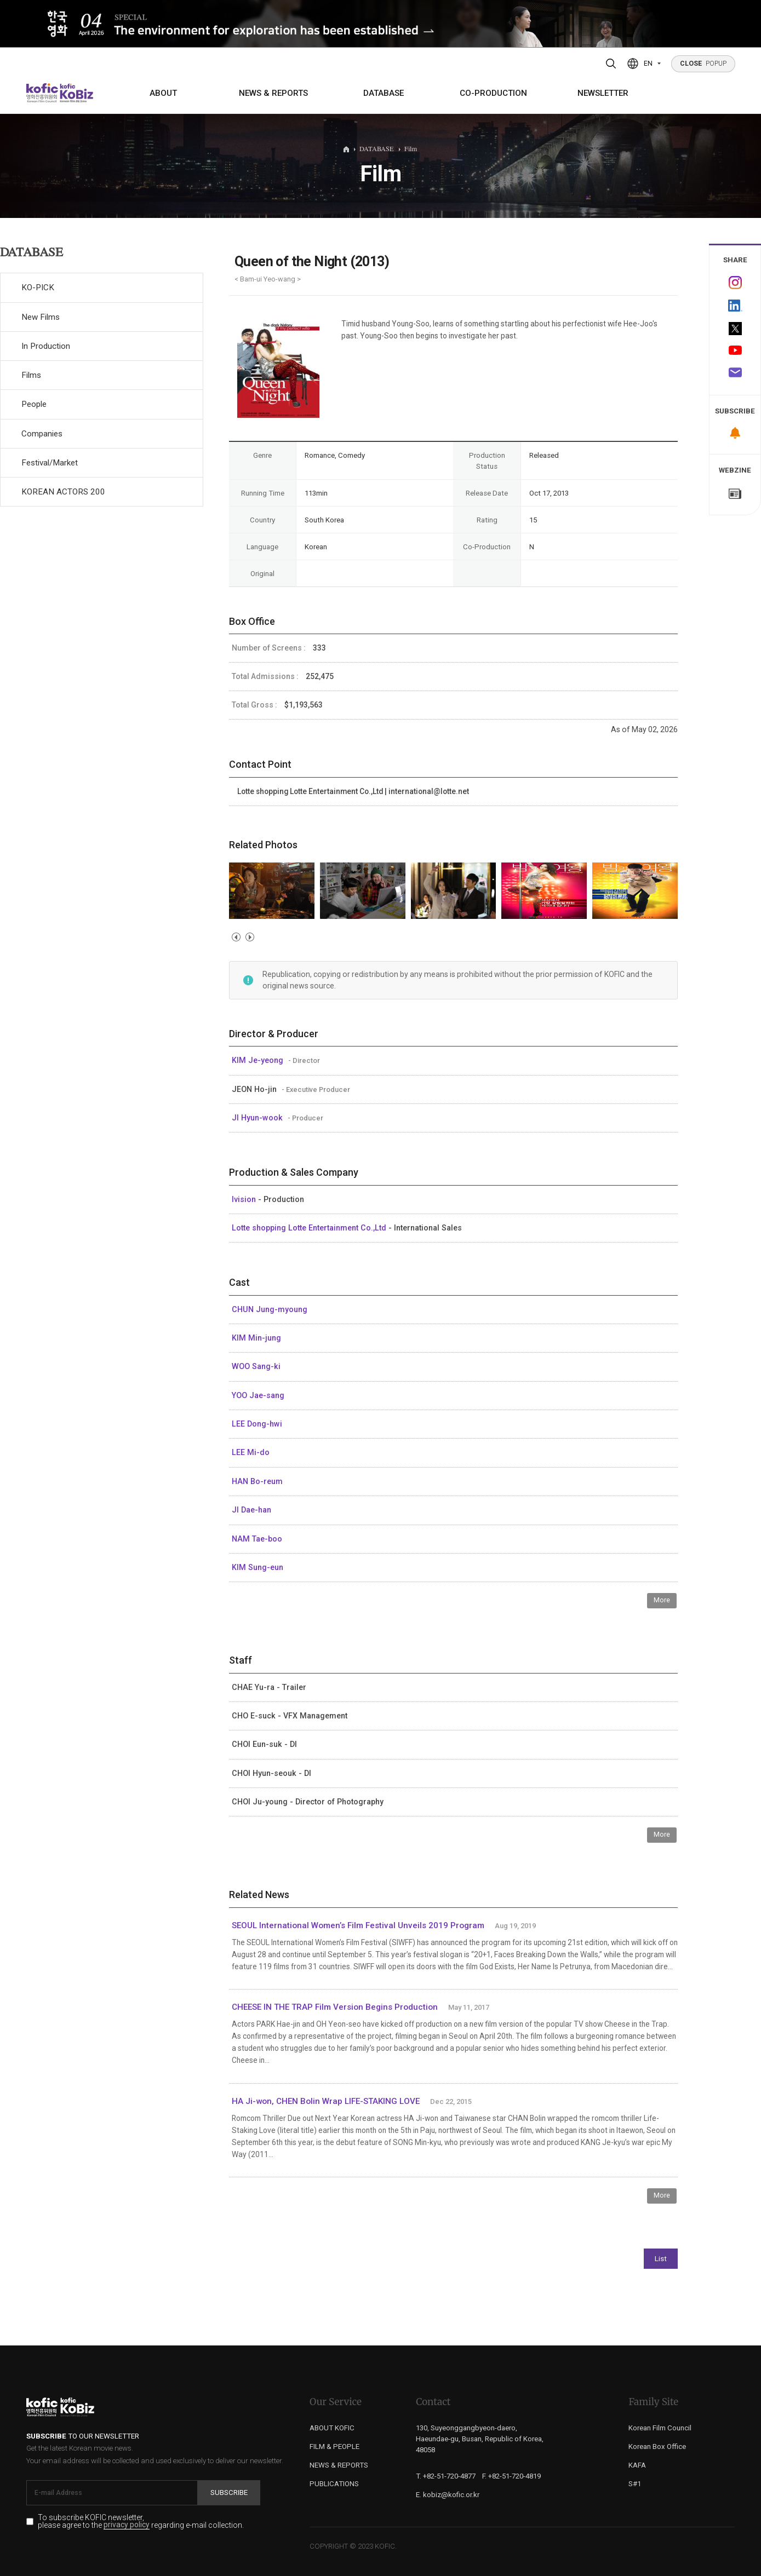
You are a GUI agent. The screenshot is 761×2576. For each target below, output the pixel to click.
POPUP (703, 63)
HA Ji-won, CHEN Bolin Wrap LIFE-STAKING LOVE (326, 2101)
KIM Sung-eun (257, 1567)
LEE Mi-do (251, 1452)
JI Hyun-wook (258, 1117)
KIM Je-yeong (258, 1060)
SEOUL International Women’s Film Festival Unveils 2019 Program (358, 1925)
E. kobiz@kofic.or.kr (447, 2495)
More (662, 1600)
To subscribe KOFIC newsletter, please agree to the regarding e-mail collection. (141, 2522)
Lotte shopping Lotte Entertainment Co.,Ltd (310, 1227)
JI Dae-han (251, 1509)
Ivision (245, 1199)
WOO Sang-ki (256, 1366)
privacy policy (127, 2525)
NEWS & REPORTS (273, 93)
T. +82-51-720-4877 (446, 2476)
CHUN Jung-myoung (269, 1309)
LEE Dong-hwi (257, 1423)
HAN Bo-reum (257, 1481)
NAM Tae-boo (257, 1538)
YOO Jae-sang (258, 1395)
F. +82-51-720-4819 (511, 2476)
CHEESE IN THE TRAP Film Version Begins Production (335, 2007)
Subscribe (229, 2492)
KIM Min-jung (256, 1337)
